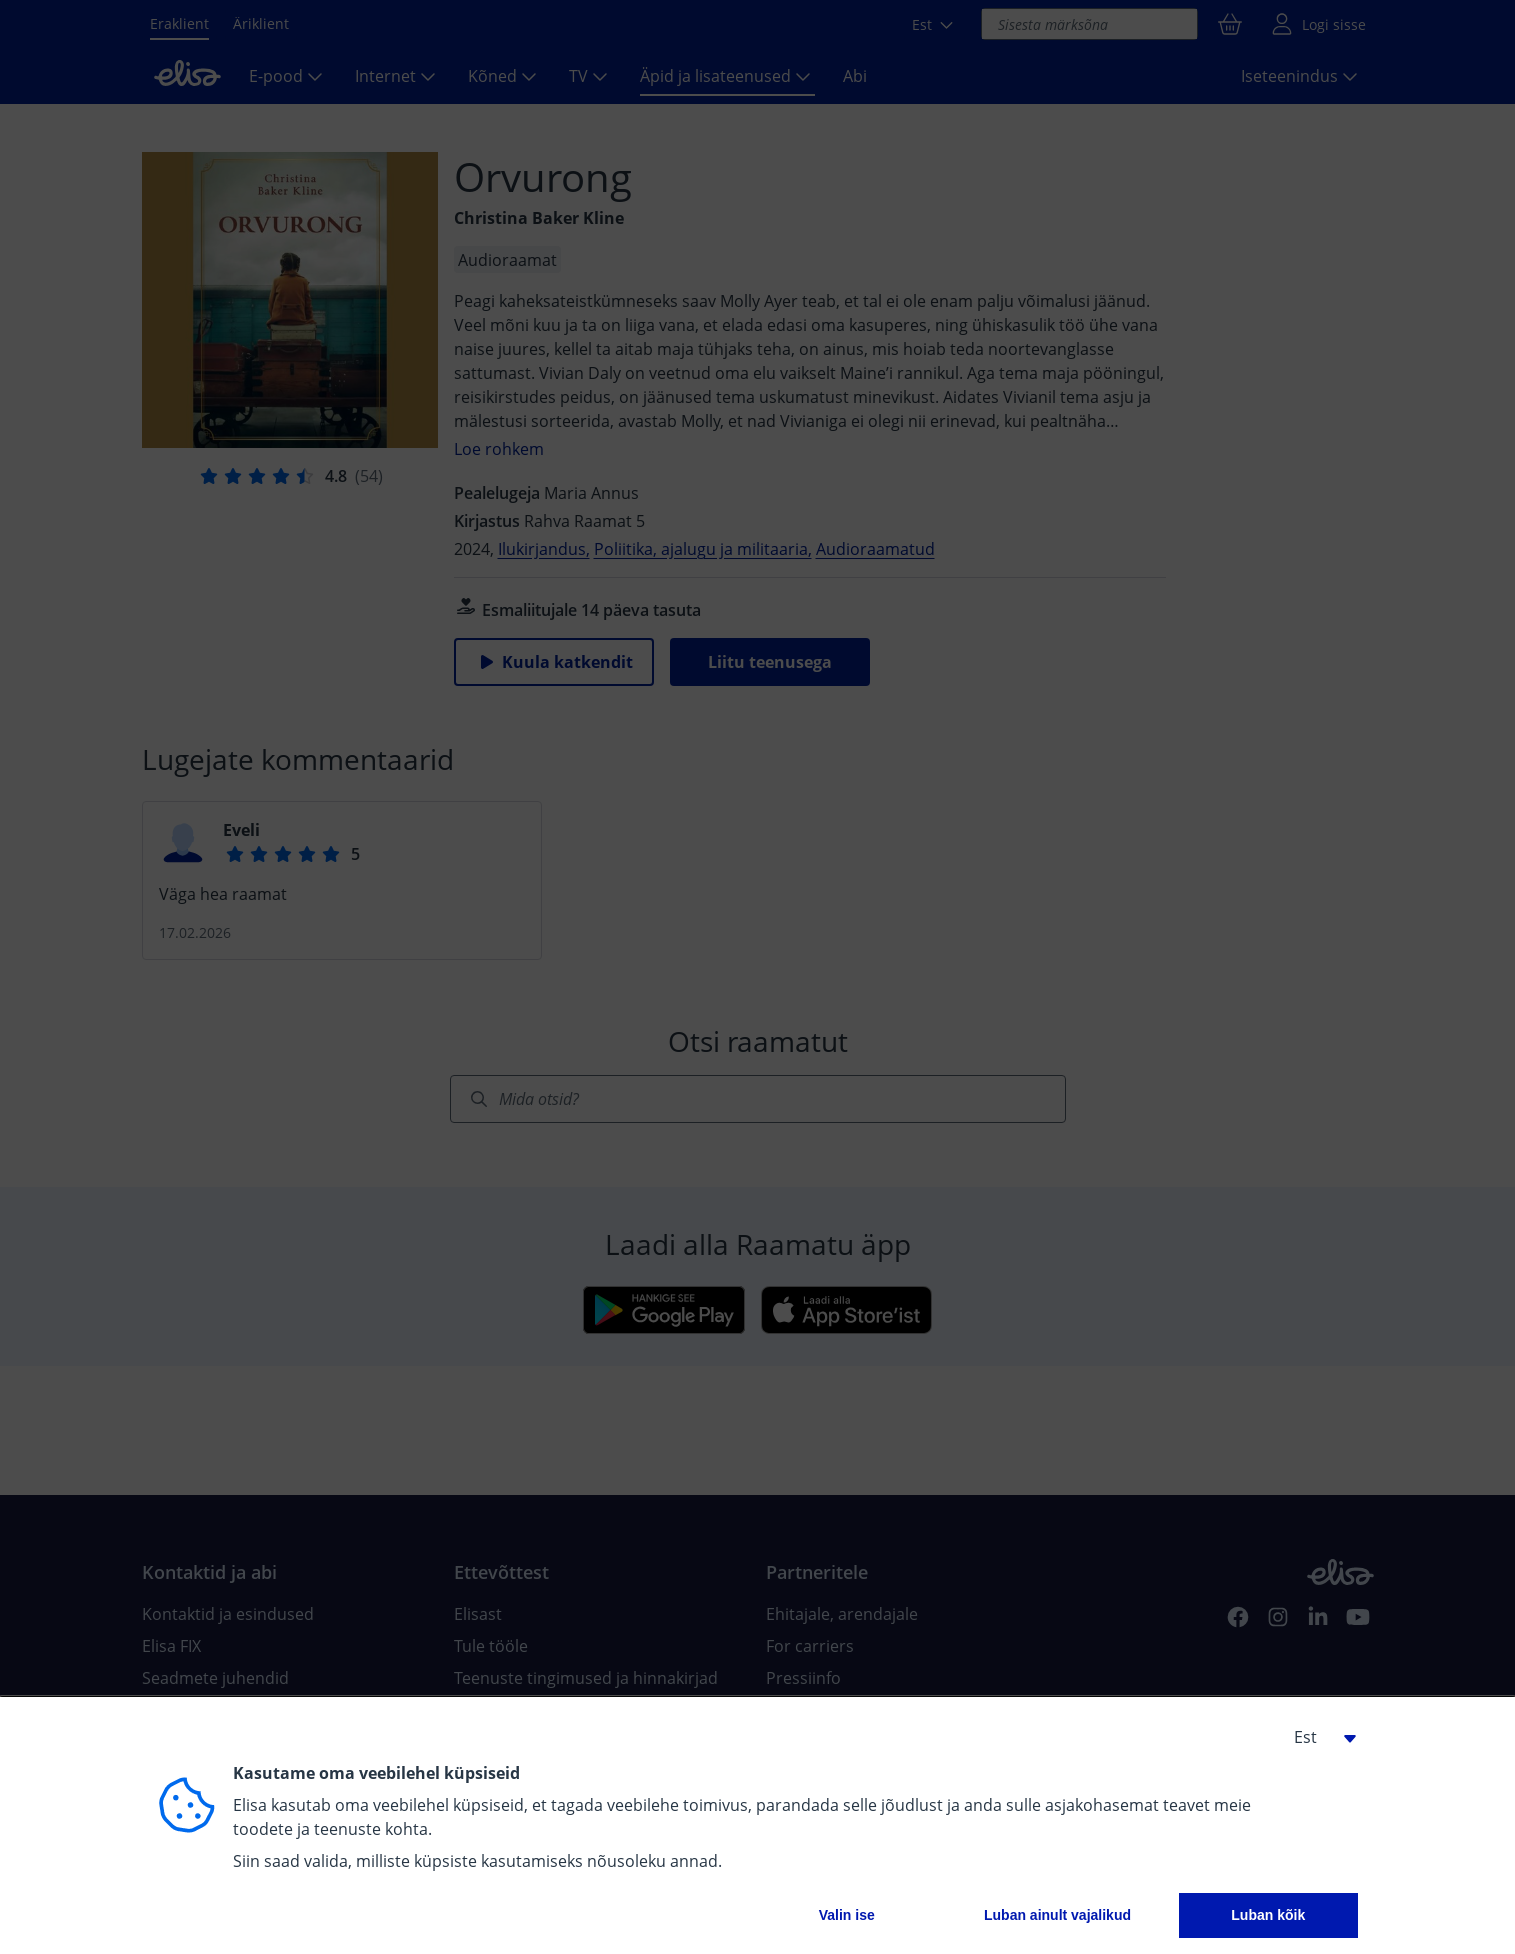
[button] (1318, 1737)
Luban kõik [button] (1268, 1915)
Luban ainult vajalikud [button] (1057, 1915)
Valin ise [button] (847, 1915)
